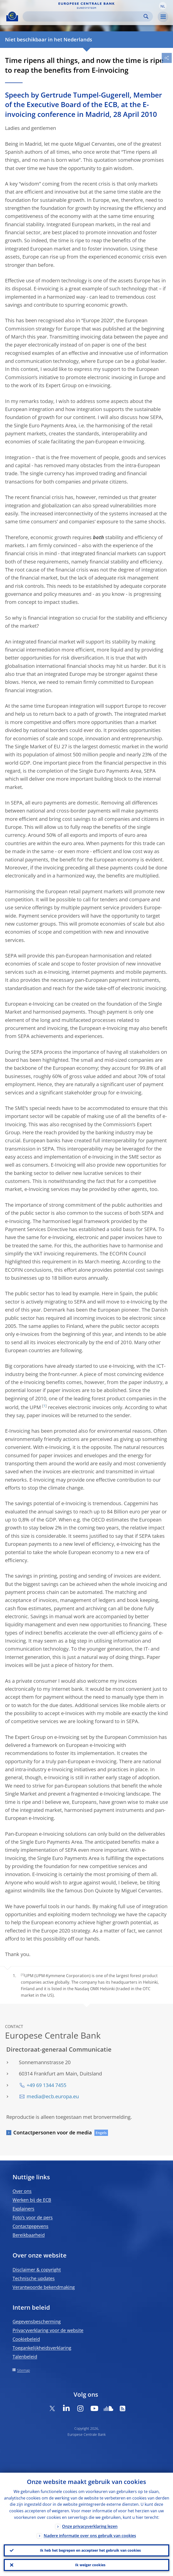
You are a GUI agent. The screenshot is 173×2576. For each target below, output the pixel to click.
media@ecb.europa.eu (53, 2096)
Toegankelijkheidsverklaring (42, 2348)
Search (146, 16)
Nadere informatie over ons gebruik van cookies (90, 2535)
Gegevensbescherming (37, 2321)
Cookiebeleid (26, 2339)
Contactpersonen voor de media (52, 2132)
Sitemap (23, 2370)
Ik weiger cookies (90, 2564)
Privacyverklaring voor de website (48, 2330)
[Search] (84, 16)
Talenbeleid (25, 2357)
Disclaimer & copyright (37, 2270)
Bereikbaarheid (29, 2235)
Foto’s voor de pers (33, 2217)
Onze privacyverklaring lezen (90, 2526)
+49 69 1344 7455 (46, 2085)
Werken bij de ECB (32, 2200)
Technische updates (34, 2278)
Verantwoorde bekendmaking (44, 2287)
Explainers (23, 2209)
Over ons (22, 2191)
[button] (162, 6)
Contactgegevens (30, 2226)
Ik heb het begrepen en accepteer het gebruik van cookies (90, 2550)
